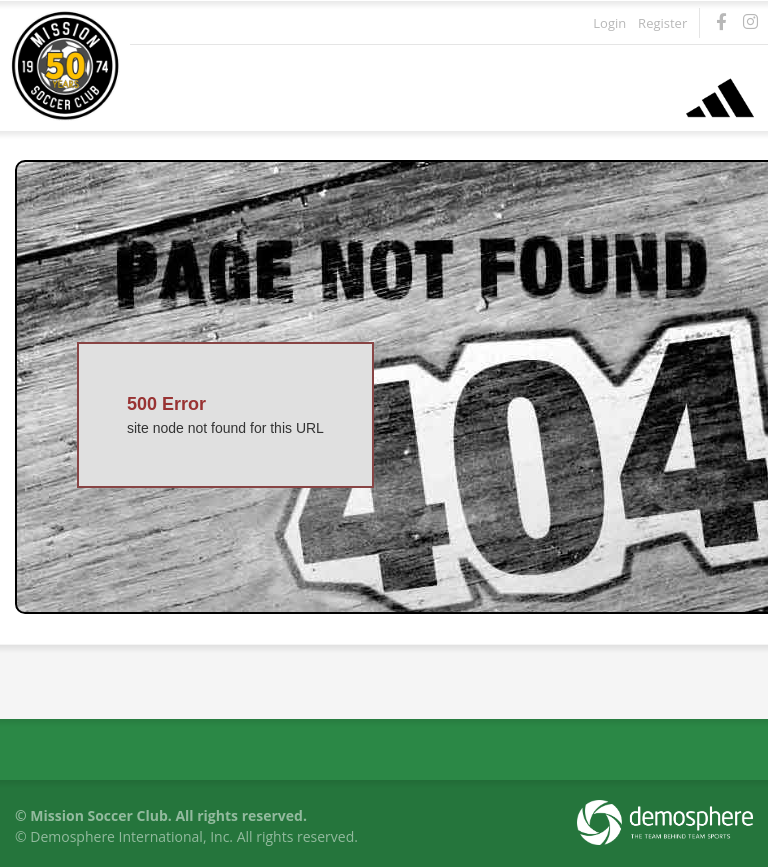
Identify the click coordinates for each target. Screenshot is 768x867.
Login (609, 23)
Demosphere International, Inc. (131, 836)
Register (662, 23)
